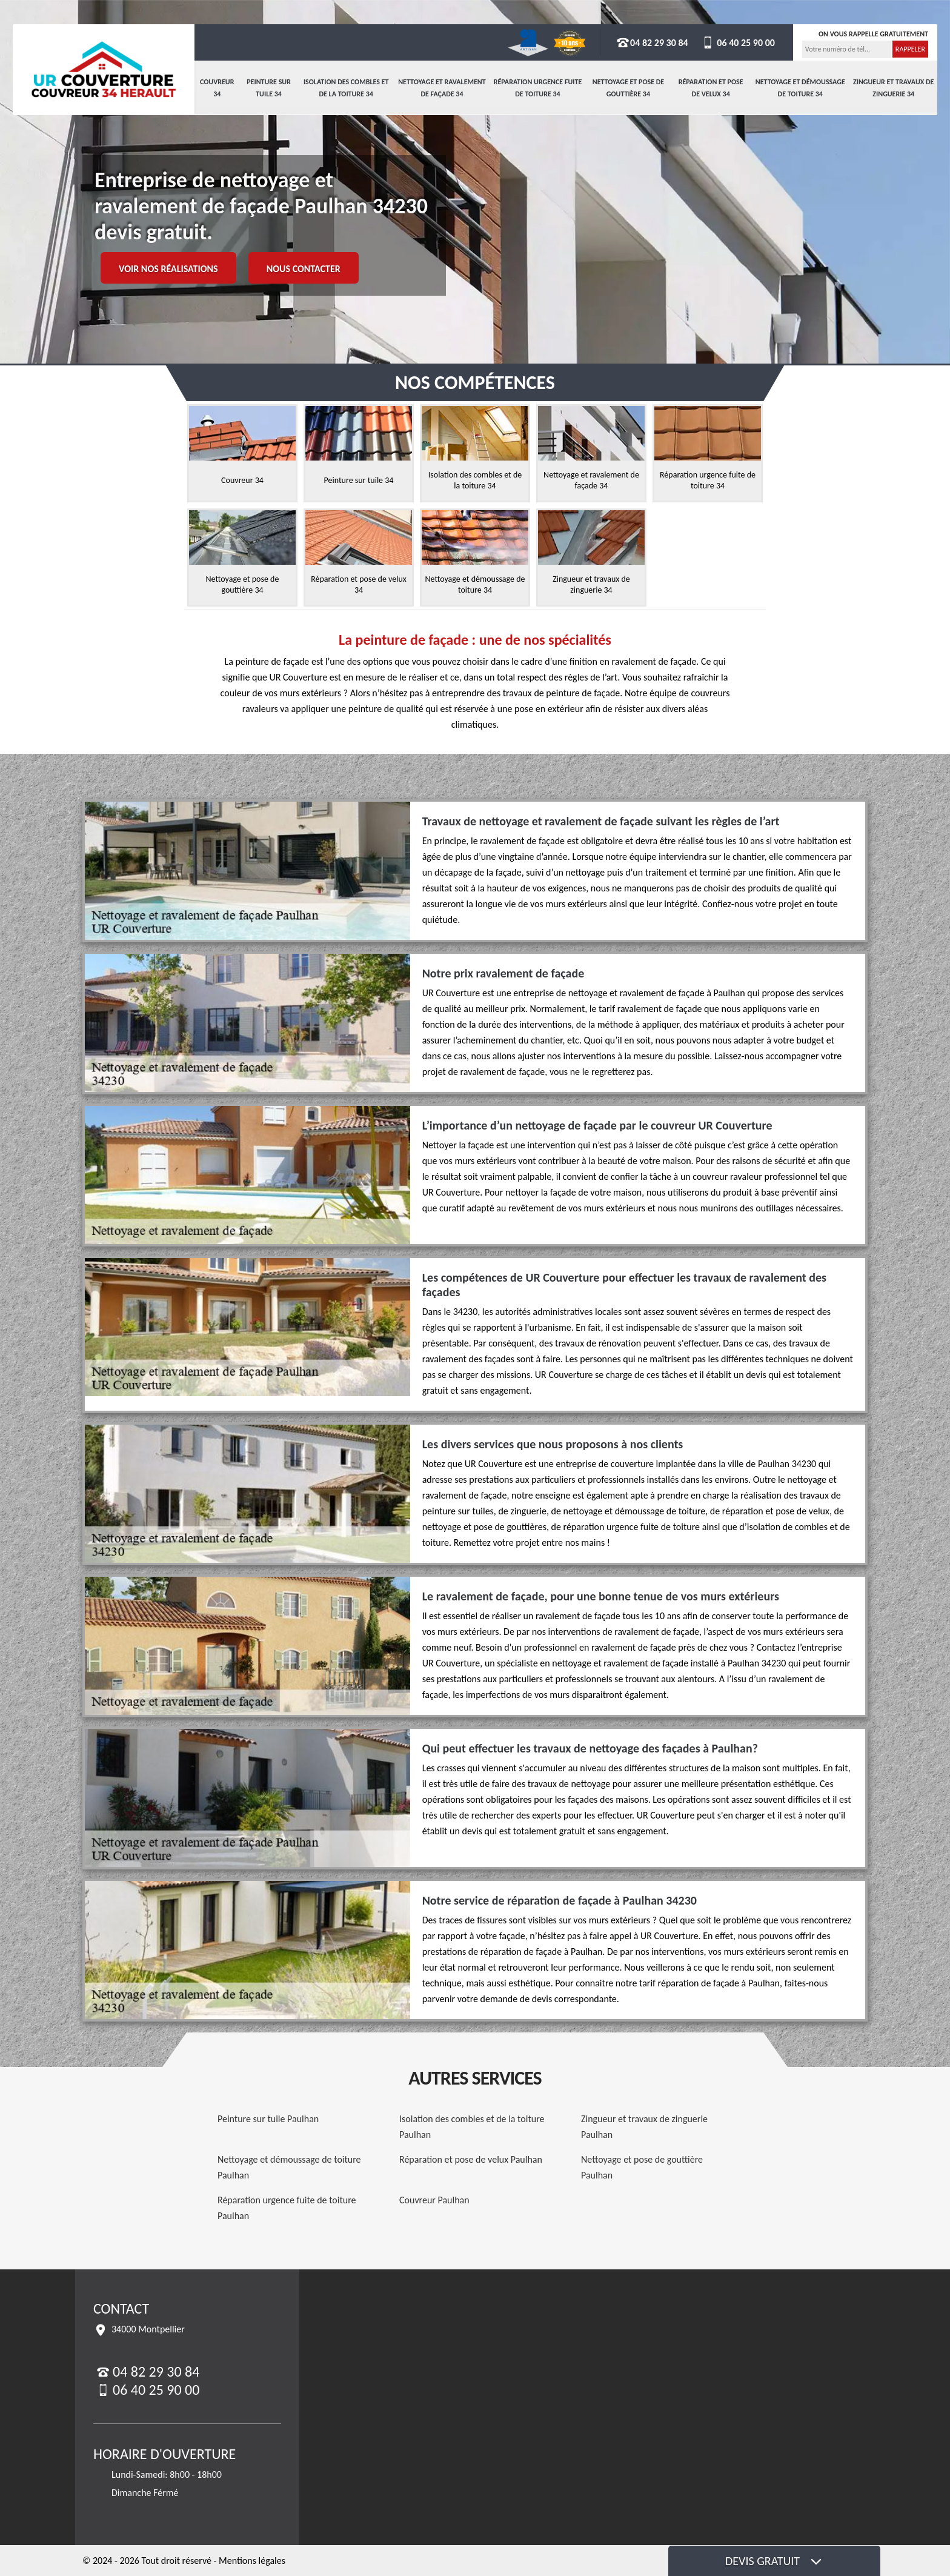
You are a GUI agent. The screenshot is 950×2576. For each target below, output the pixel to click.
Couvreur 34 (217, 88)
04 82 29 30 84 (652, 42)
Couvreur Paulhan (434, 2200)
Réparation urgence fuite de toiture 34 (538, 88)
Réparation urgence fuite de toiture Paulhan (287, 2208)
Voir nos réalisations (168, 269)
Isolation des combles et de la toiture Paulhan (472, 2126)
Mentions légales (252, 2560)
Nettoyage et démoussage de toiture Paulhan (289, 2167)
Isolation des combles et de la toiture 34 (346, 88)
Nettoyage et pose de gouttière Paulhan (642, 2167)
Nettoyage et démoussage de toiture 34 (800, 88)
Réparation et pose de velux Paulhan (470, 2159)
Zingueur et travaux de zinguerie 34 (893, 88)
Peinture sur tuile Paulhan (268, 2119)
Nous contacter (303, 269)
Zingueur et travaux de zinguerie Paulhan (644, 2126)
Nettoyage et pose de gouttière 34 (628, 88)
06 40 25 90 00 (737, 42)
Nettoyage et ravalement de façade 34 (442, 88)
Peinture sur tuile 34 (269, 88)
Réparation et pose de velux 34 (711, 88)
